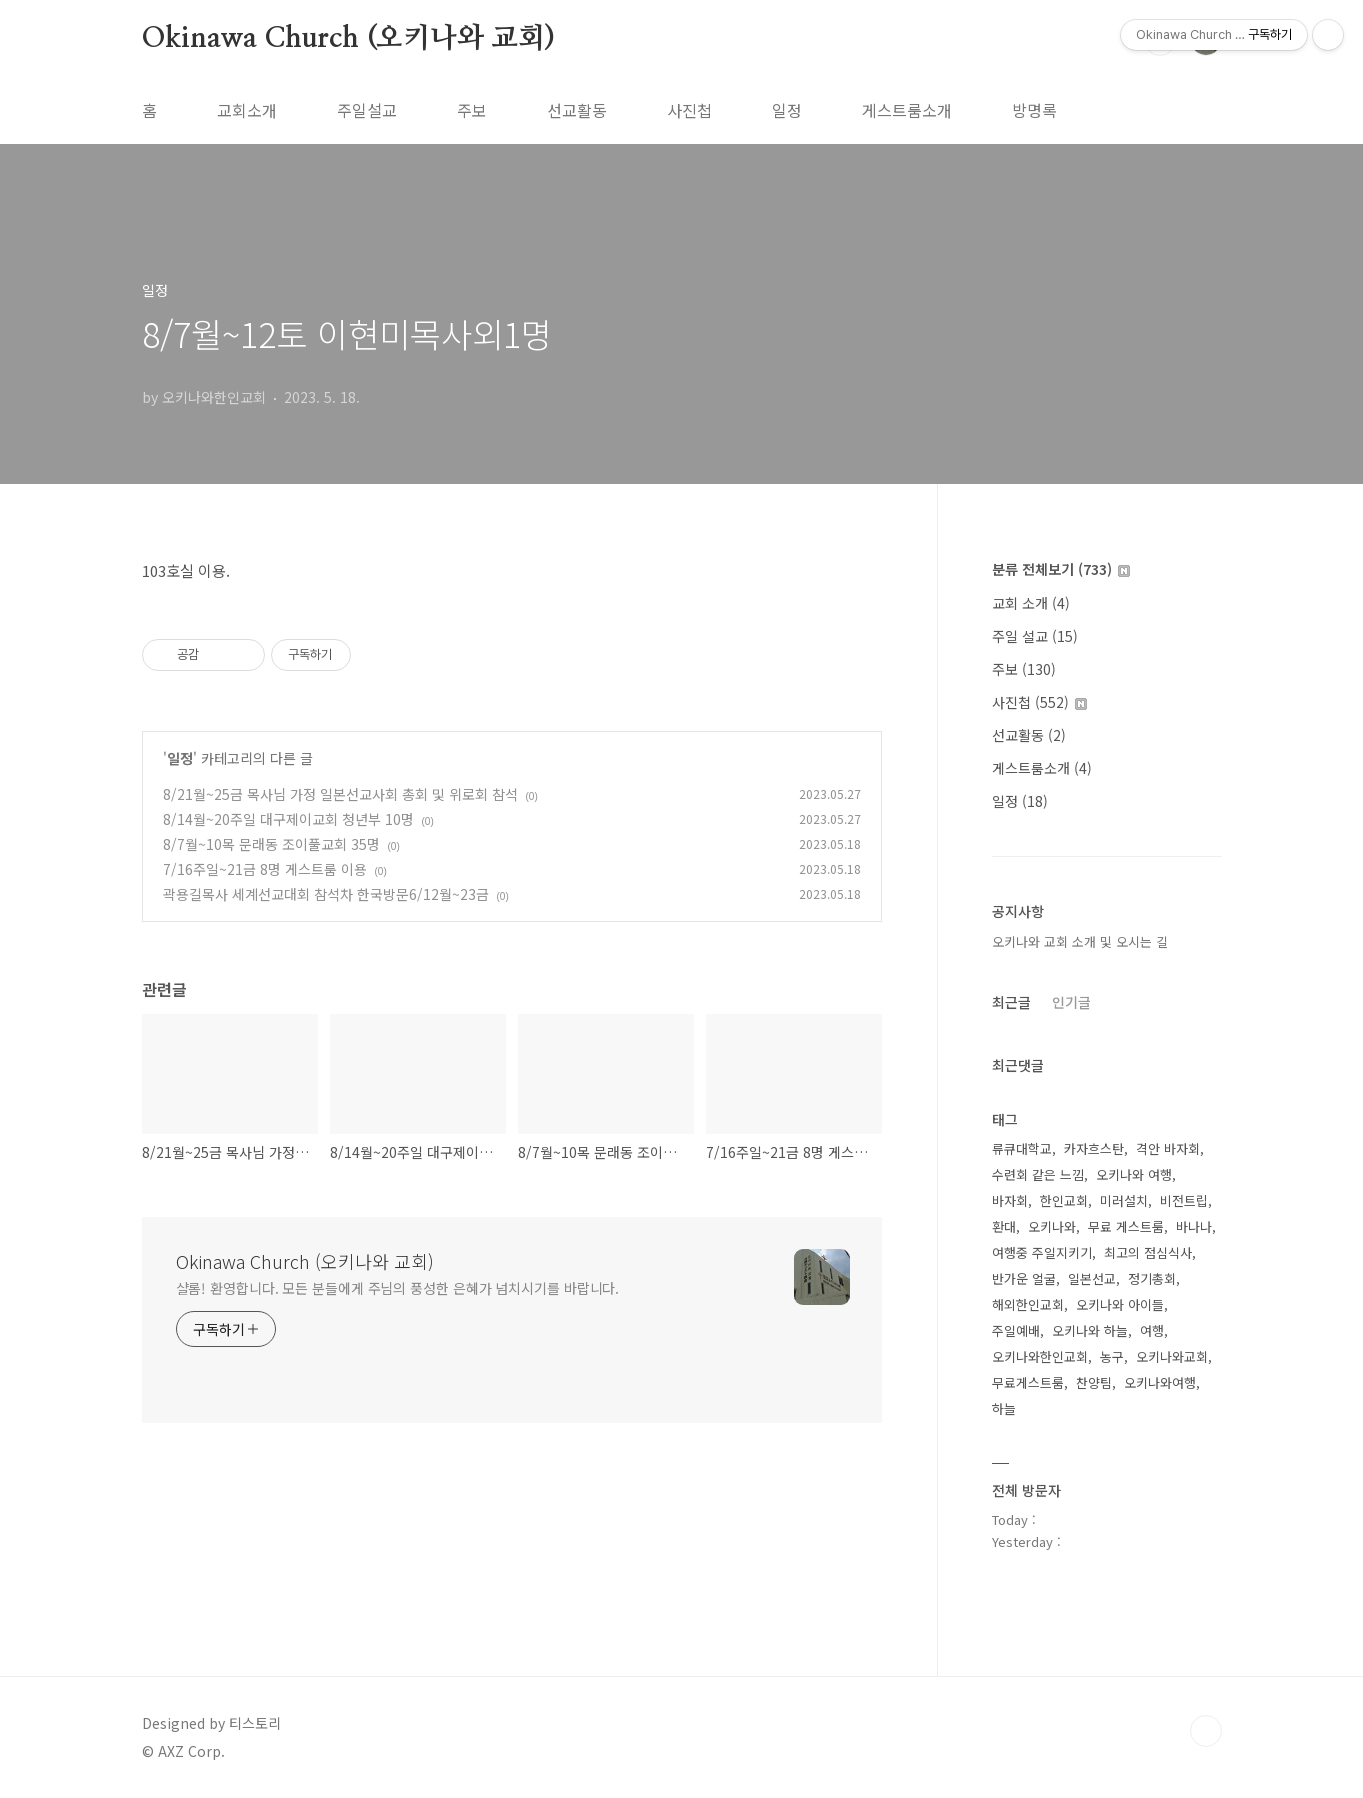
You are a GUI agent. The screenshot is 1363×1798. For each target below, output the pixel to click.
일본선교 (1092, 1278)
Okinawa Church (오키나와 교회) (348, 39)
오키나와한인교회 (1040, 1356)
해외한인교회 (1028, 1304)
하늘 (1004, 1408)
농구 (1112, 1356)
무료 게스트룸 (1126, 1226)
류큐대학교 (1022, 1148)
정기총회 (1152, 1278)
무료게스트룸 (1028, 1382)
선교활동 (577, 110)
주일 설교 (1035, 636)
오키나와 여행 (1134, 1174)
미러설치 (1124, 1200)
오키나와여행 (1160, 1382)
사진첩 (689, 110)
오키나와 (1052, 1226)
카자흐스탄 (1094, 1148)
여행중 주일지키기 (1042, 1252)
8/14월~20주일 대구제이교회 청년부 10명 (288, 819)
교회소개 (247, 110)
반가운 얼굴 (1024, 1278)
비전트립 (1184, 1200)
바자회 (1010, 1200)
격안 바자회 (1168, 1148)
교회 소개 (1031, 603)
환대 (1004, 1226)
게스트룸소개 (907, 110)
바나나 (1194, 1226)
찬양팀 (1094, 1382)
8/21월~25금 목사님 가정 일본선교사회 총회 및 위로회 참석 (340, 794)
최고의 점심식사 (1148, 1252)
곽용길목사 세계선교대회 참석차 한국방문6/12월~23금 (326, 894)
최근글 (1011, 1002)
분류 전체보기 (1061, 569)
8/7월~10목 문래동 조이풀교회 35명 (271, 844)
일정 (787, 110)
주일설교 (367, 110)
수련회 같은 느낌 (1038, 1174)
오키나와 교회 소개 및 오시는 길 (1080, 941)
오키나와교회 (1172, 1356)
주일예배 (1016, 1330)
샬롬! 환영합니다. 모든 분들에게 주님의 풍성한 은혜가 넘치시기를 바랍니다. (398, 1288)
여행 (1152, 1330)
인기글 (1071, 1002)
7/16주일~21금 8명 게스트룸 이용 (265, 869)
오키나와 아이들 (1120, 1304)
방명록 (1034, 110)
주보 (472, 110)
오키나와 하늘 (1090, 1330)
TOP (1206, 1731)
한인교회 (1064, 1200)
